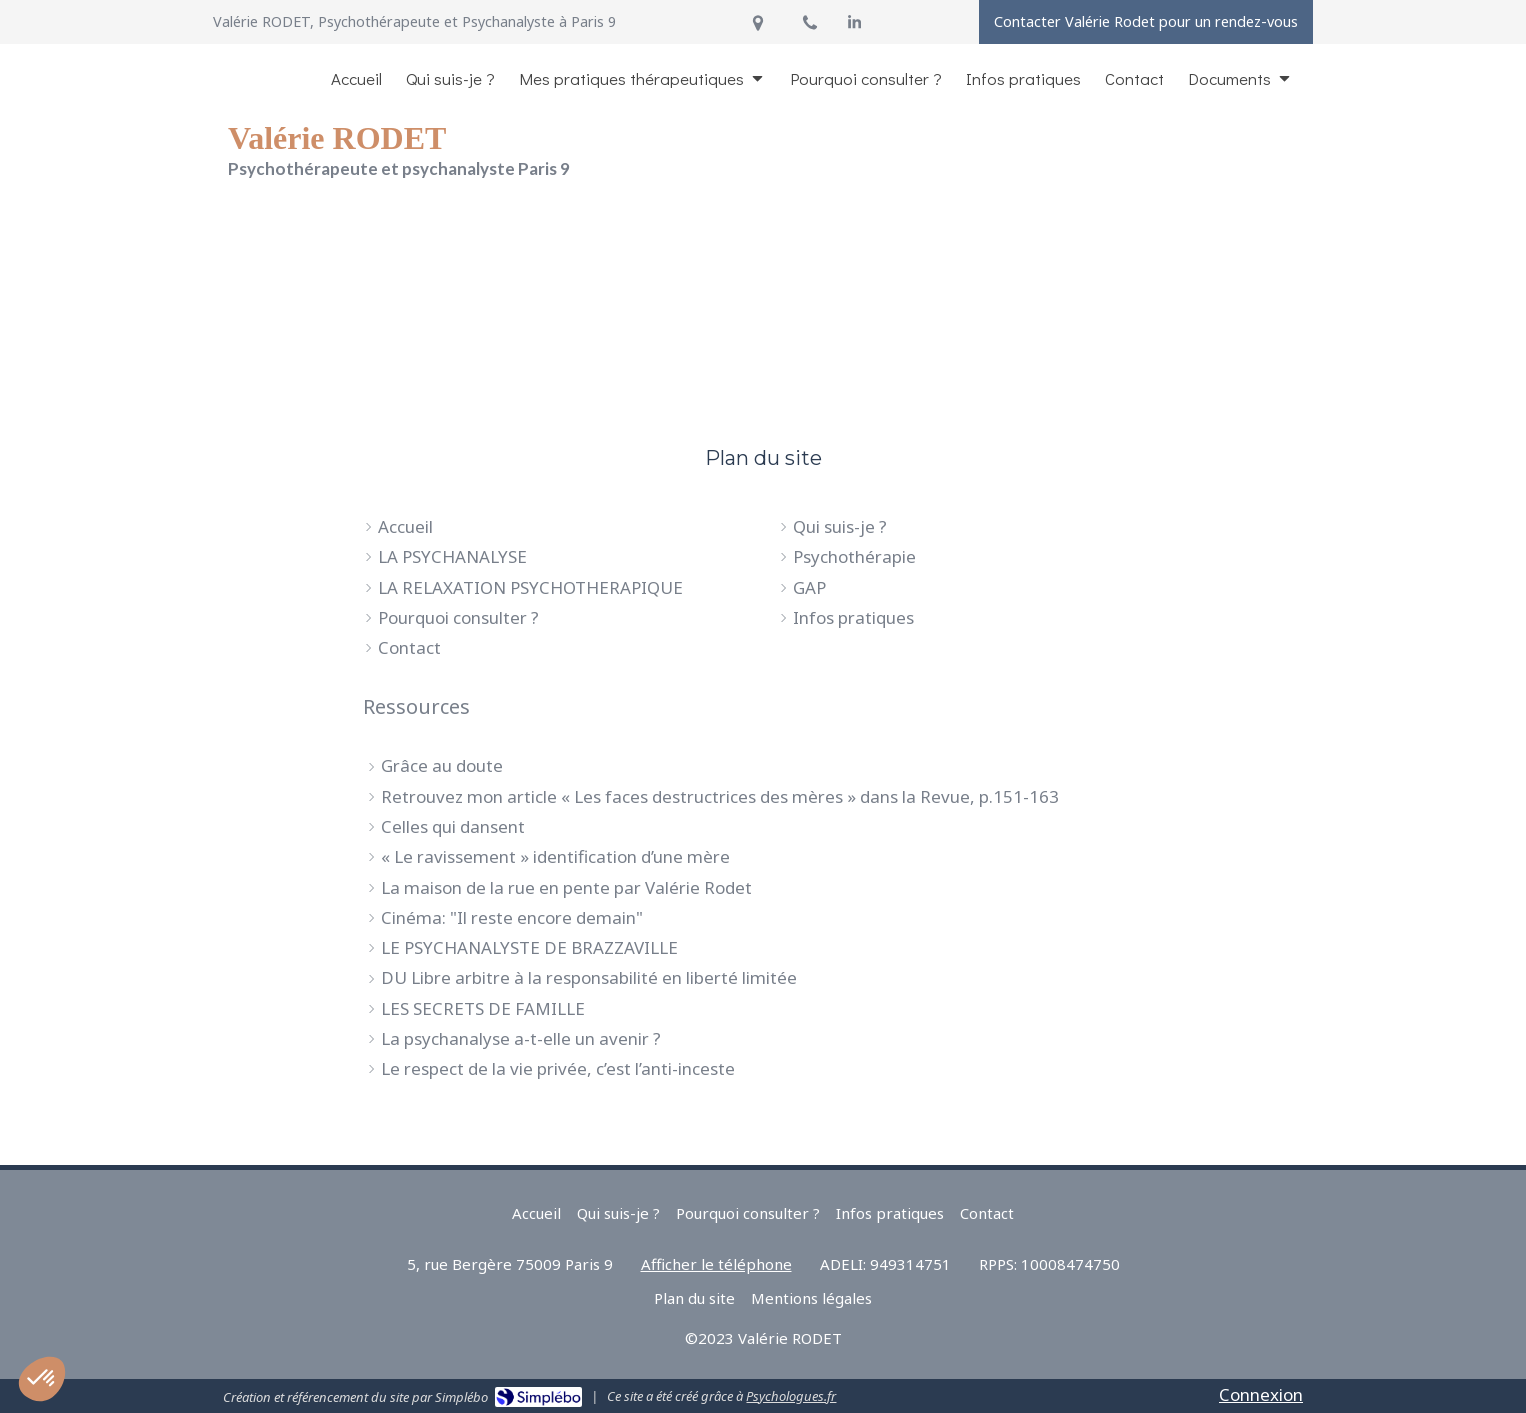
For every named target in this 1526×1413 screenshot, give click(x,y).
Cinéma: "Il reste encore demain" (512, 917)
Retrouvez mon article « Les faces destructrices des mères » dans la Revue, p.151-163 (720, 796)
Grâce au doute (442, 765)
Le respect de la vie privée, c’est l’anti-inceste (558, 1068)
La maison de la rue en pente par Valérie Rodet (566, 887)
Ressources (416, 706)
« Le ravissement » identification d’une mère (555, 856)
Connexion (1261, 1394)
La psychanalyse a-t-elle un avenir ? (521, 1038)
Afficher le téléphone (716, 1264)
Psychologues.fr (791, 1396)
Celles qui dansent (453, 826)
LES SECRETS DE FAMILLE (483, 1008)
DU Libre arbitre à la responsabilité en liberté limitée (589, 977)
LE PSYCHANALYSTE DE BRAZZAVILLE (529, 947)
